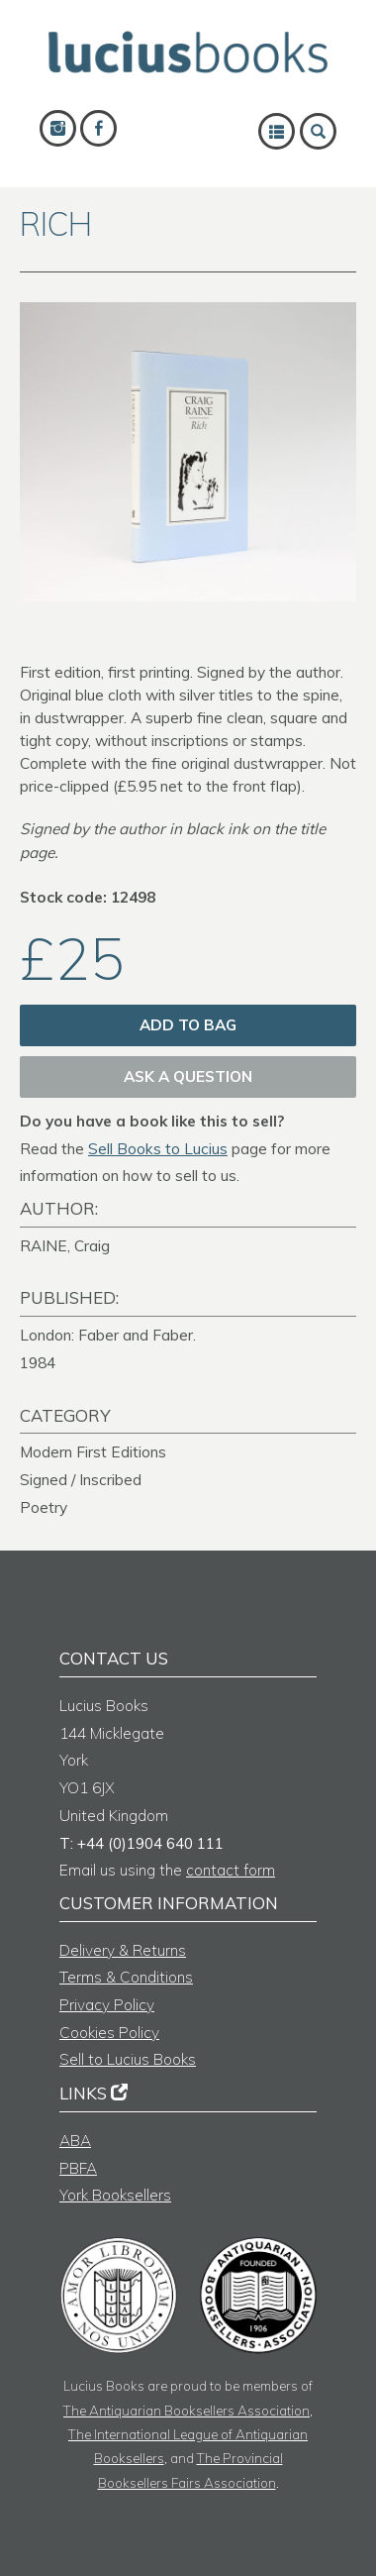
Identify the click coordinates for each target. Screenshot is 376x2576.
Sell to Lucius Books (127, 2059)
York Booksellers (115, 2195)
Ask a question (188, 1076)
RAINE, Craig (65, 1245)
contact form (230, 1870)
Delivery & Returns (122, 1950)
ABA (75, 2140)
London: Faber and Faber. (108, 1335)
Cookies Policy (109, 2032)
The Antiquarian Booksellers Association (186, 2410)
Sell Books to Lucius (158, 1148)
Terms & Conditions (126, 1977)
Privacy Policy (106, 2004)
